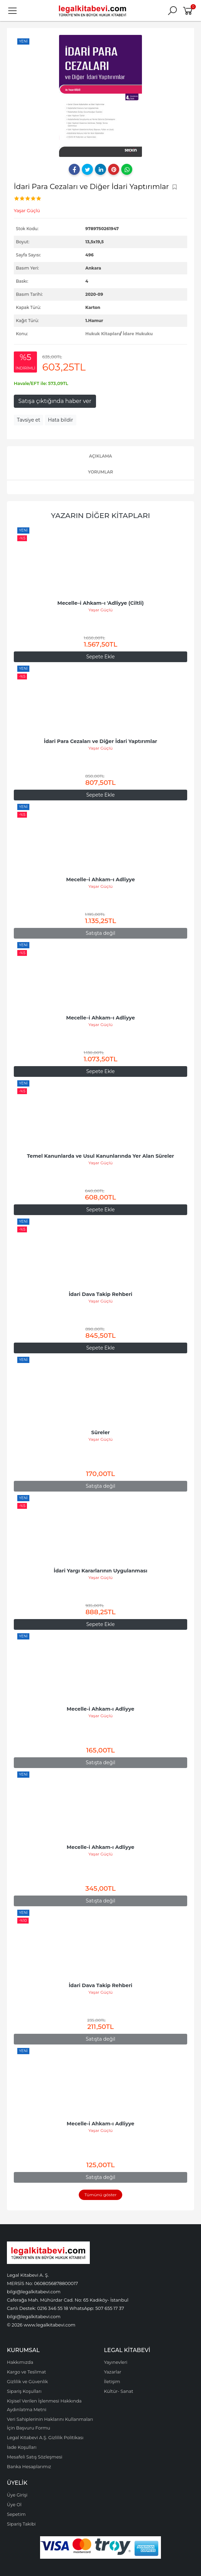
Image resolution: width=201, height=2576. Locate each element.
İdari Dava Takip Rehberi (100, 1294)
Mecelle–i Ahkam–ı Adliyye (100, 879)
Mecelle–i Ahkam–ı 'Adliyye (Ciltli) (100, 603)
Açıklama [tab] (100, 456)
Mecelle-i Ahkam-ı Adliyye (100, 1709)
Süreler (100, 1432)
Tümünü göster (100, 2194)
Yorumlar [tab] (100, 471)
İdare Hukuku (138, 333)
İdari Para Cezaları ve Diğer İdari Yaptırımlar (100, 741)
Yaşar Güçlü (100, 609)
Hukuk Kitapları (102, 333)
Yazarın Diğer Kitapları (100, 515)
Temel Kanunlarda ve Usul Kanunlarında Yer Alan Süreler (100, 1156)
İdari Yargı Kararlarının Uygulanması (100, 1571)
